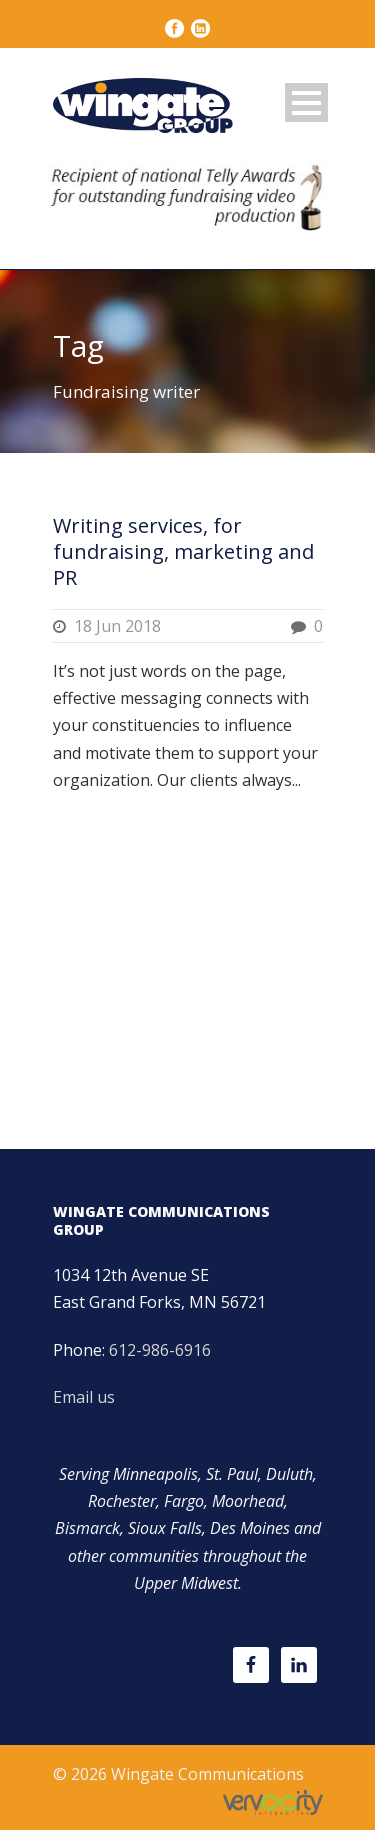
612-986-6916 (160, 1350)
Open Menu (306, 102)
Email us (84, 1397)
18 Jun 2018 (117, 626)
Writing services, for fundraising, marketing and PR (183, 551)
